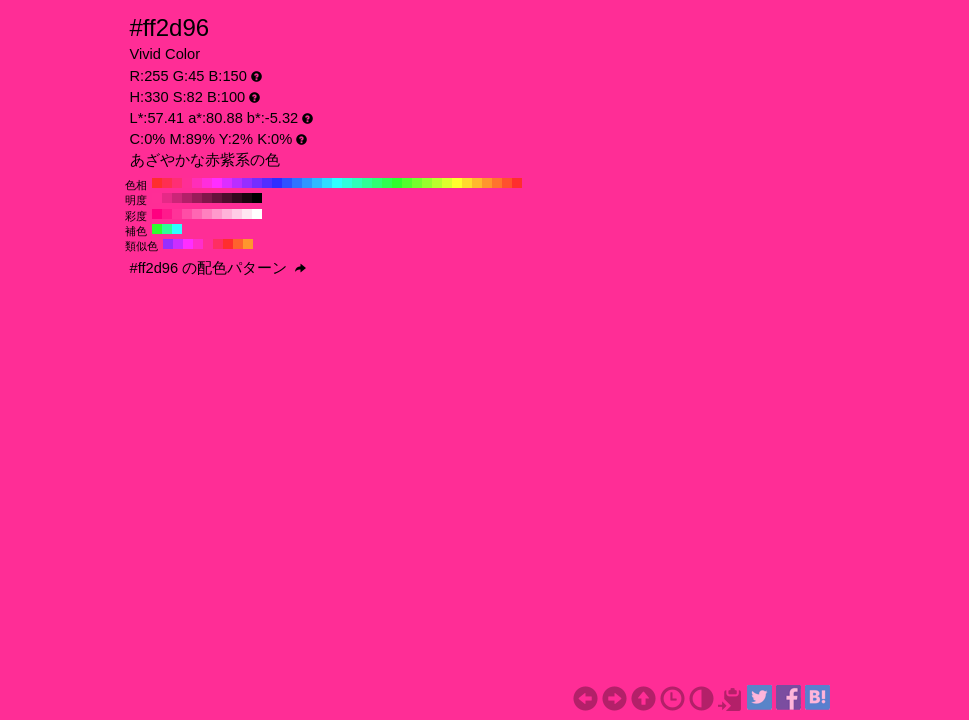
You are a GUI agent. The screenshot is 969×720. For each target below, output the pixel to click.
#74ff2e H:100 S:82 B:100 (417, 183)
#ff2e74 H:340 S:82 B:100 (177, 183)
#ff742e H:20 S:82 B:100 (497, 183)
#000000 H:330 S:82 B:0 (257, 198)
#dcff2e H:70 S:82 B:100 (447, 183)
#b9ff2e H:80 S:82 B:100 (437, 183)
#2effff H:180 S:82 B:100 (337, 183)
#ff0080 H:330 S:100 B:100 (157, 214)
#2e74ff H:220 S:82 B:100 (297, 183)
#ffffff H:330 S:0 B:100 (257, 214)
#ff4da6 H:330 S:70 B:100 (187, 214)
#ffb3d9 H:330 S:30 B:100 (227, 214)
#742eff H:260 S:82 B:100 (257, 183)
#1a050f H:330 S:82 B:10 (247, 198)
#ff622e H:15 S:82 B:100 (238, 244)
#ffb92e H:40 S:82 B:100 (477, 183)
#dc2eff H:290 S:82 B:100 (227, 183)
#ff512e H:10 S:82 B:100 (507, 183)
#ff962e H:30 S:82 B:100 (487, 183)
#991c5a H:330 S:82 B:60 (197, 198)
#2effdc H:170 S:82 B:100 (347, 183)
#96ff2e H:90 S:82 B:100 (427, 183)
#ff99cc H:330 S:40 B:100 (217, 214)
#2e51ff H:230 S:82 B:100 (287, 183)
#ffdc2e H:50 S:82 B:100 (467, 183)
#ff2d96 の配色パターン (218, 268)
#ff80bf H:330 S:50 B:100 (207, 214)
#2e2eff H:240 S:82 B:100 (277, 183)
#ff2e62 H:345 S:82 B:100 (218, 244)
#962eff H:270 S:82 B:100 (247, 183)
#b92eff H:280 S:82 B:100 (237, 183)
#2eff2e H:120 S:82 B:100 (397, 183)
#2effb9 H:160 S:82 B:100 (357, 183)
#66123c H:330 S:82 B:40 (217, 198)
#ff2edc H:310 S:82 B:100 (207, 183)
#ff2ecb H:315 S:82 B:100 (198, 244)
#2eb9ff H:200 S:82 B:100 (317, 183)
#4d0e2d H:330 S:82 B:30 (227, 198)
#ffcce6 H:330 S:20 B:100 (237, 214)
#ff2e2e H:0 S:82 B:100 (517, 183)
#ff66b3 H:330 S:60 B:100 (197, 214)
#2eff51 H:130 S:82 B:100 (387, 183)
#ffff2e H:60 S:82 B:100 (457, 183)
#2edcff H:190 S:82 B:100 (327, 183)
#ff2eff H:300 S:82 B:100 (217, 183)
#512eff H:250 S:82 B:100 (267, 183)
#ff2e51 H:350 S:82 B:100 (167, 183)
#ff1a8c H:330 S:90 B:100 (167, 214)
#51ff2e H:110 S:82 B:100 (407, 183)
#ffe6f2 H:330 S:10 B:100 (247, 214)
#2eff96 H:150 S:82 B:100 (367, 183)
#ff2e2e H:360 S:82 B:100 (157, 183)
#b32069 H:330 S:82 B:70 (187, 198)
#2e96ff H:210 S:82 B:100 (307, 183)
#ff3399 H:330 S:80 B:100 (177, 214)
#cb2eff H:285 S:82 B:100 (178, 244)
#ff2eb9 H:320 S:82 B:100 (197, 183)
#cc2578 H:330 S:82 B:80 (177, 198)
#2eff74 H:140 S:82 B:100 (377, 183)
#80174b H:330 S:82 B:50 (207, 198)
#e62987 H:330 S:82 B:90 (167, 198)
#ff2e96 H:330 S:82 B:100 (187, 183)
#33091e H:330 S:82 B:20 (237, 198)
